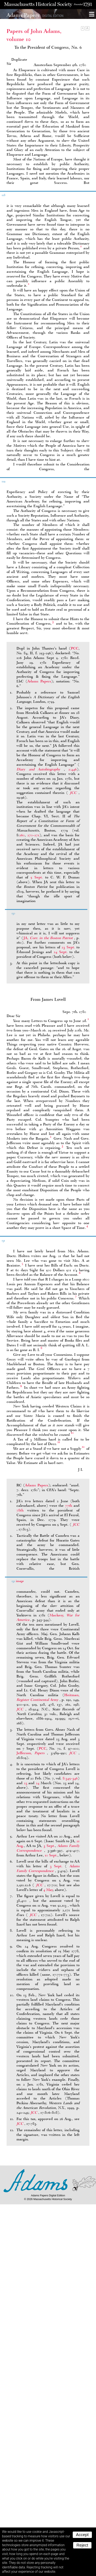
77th (68, 1505)
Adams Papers (39, 681)
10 (72, 1432)
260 (22, 835)
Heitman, (48, 1697)
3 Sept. (49, 1845)
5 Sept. (36, 877)
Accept (82, 2534)
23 (25, 1783)
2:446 (72, 769)
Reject (82, 2545)
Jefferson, (31, 1753)
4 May (48, 1889)
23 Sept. (68, 947)
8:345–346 (70, 1778)
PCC (74, 648)
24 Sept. (61, 952)
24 (37, 1783)
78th (19, 1510)
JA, (48, 938)
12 (83, 1446)
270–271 (33, 835)
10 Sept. (51, 1855)
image (19, 1581)
